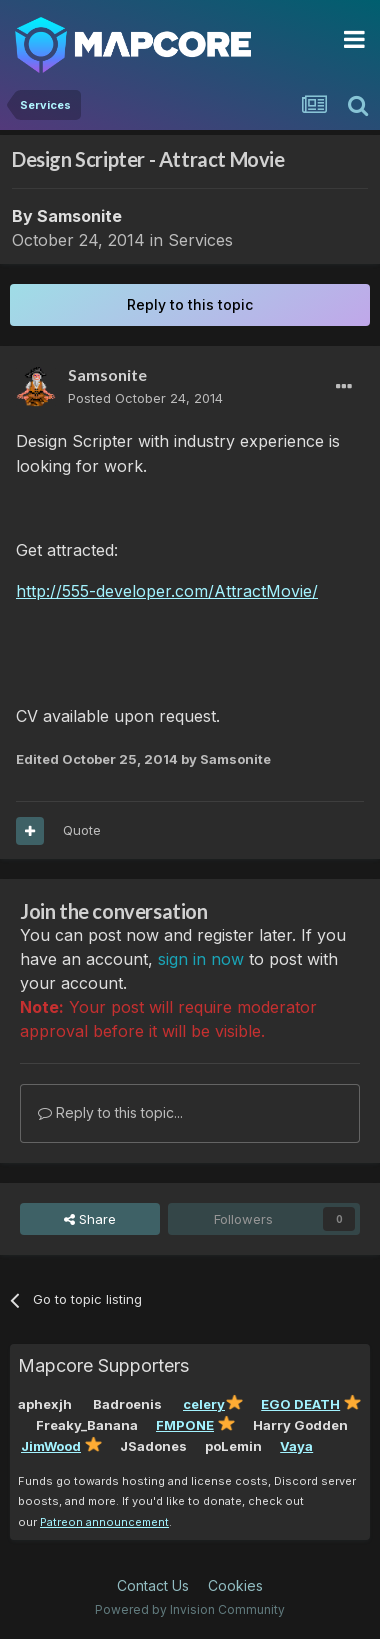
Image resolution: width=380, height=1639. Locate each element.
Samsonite (79, 216)
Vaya (296, 1446)
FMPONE (185, 1425)
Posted (145, 398)
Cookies (235, 1585)
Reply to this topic (190, 304)
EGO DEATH (300, 1404)
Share (90, 1219)
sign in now (201, 959)
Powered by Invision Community (190, 1609)
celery (204, 1404)
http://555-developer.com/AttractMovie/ (167, 591)
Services (200, 240)
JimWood (51, 1446)
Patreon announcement (104, 1522)
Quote (82, 830)
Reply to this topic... (110, 1112)
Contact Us (153, 1585)
